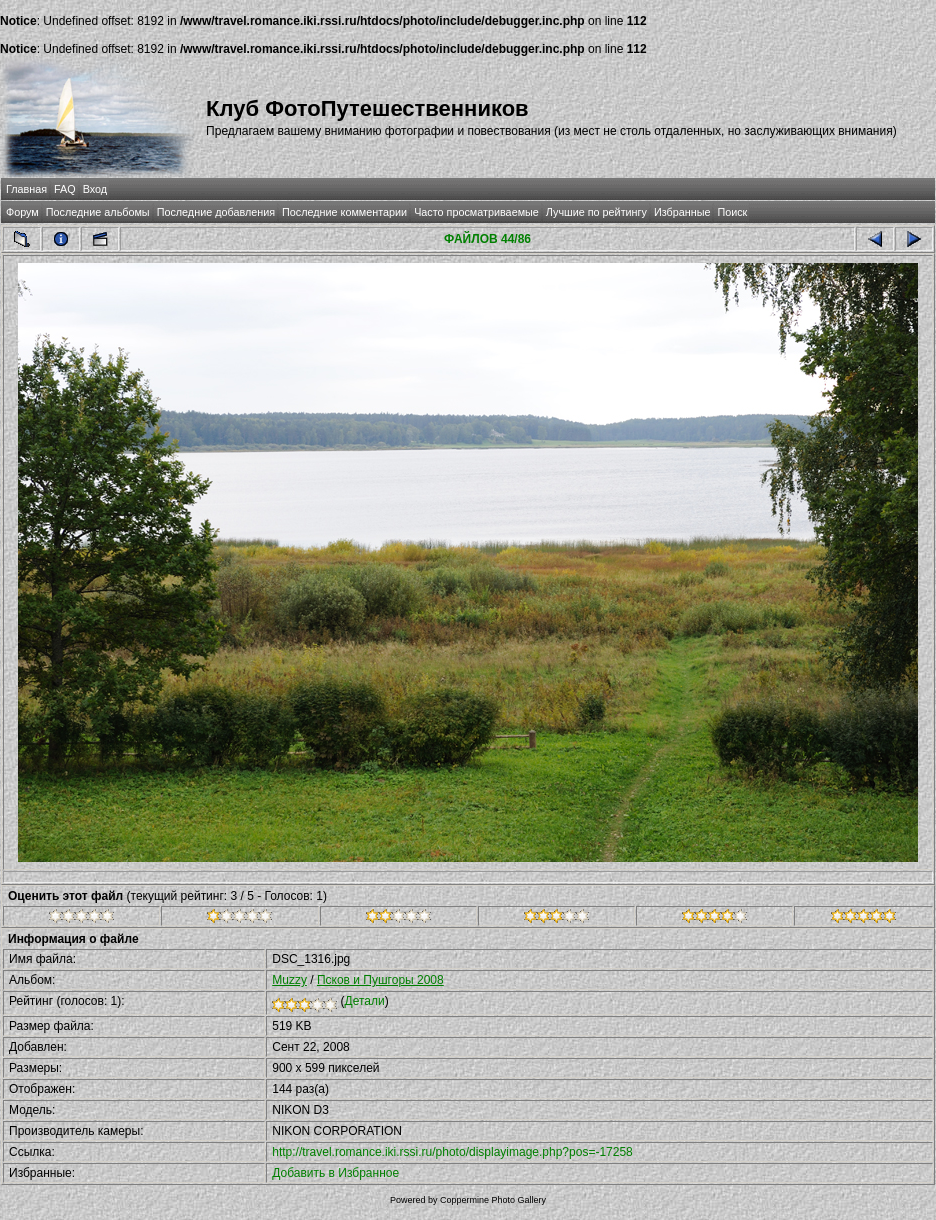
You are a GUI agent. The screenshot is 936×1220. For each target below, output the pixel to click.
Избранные (682, 212)
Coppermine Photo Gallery (493, 1200)
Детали (365, 1001)
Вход (95, 189)
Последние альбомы (98, 212)
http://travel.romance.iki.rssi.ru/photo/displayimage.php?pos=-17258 (452, 1152)
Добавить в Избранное (335, 1173)
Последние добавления (216, 212)
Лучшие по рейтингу (596, 212)
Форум (22, 212)
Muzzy (289, 980)
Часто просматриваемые (476, 212)
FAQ (65, 189)
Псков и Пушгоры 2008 (380, 980)
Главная (26, 189)
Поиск (732, 212)
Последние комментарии (344, 212)
